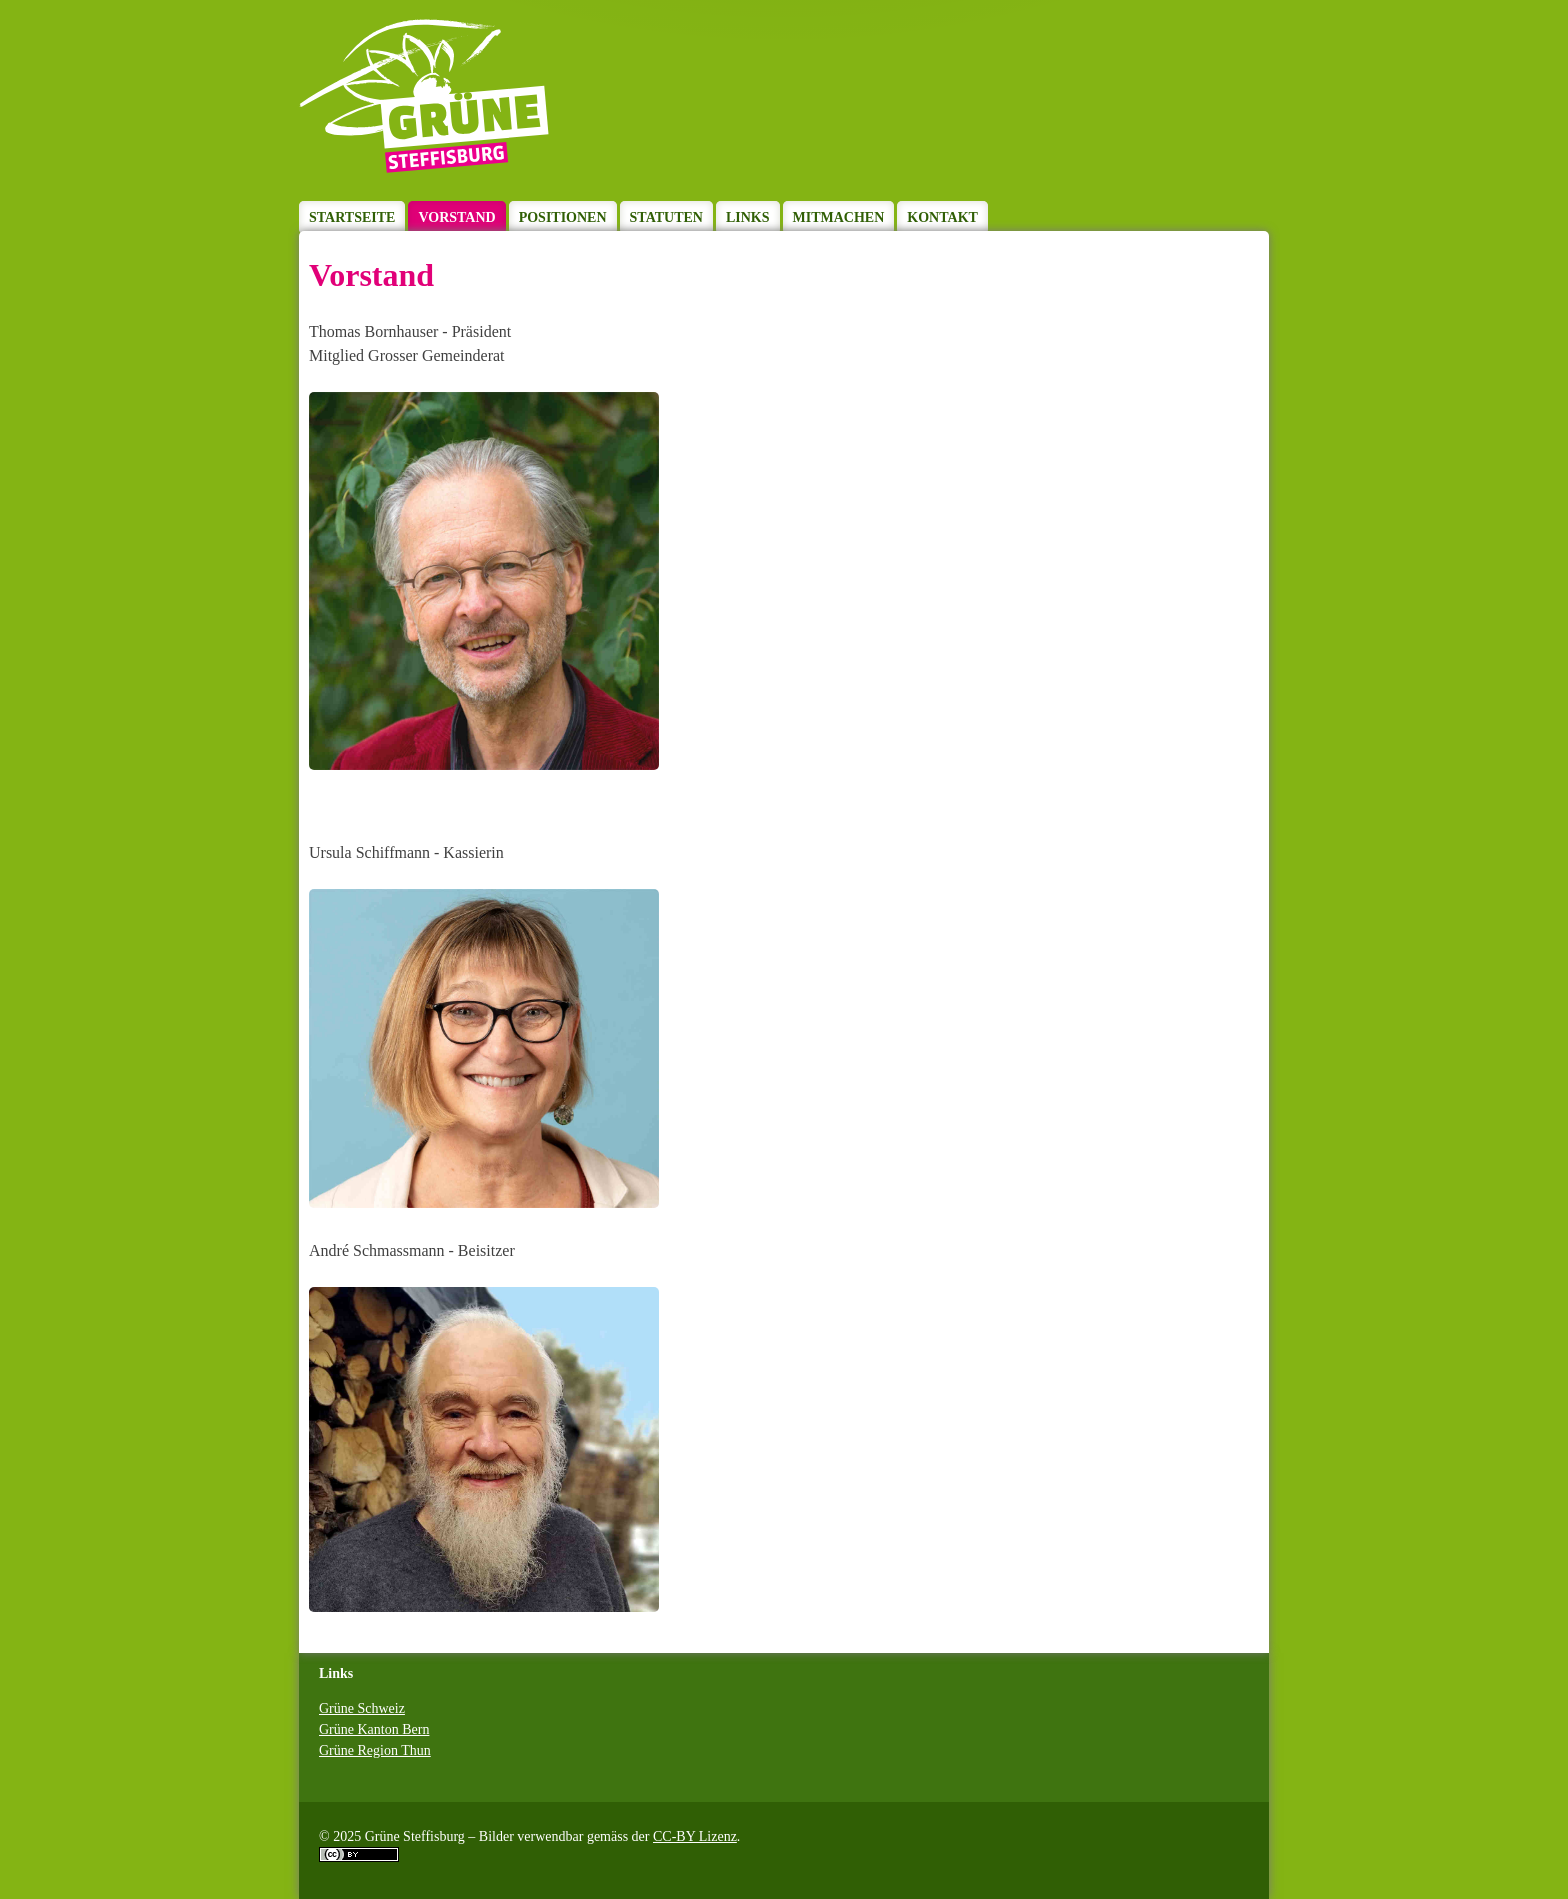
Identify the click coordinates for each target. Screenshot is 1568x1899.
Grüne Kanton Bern (374, 1729)
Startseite (352, 217)
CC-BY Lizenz (695, 1836)
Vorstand (456, 217)
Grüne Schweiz (362, 1708)
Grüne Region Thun (375, 1750)
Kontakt (942, 217)
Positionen (563, 217)
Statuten (666, 217)
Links (748, 217)
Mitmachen (839, 217)
